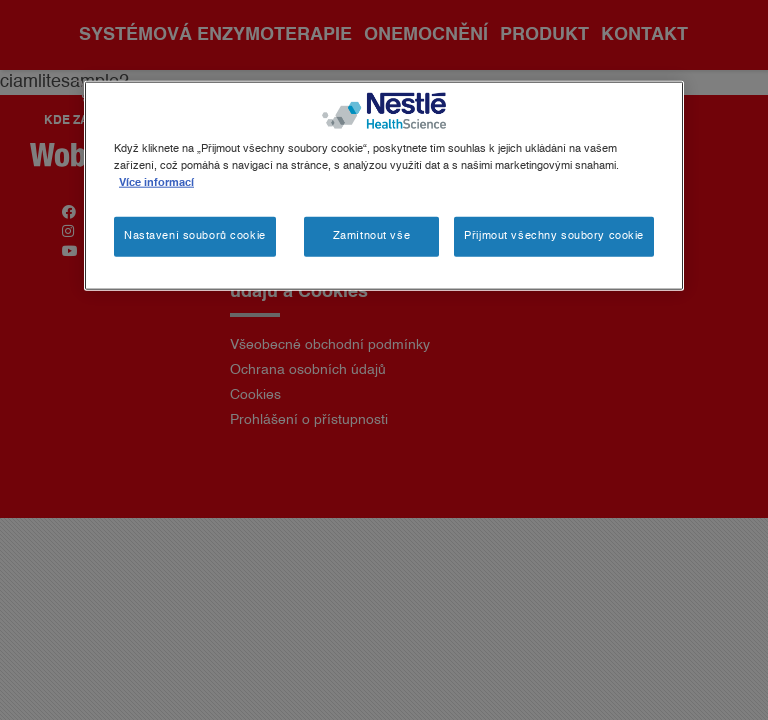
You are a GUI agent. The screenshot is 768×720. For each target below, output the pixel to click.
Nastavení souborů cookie (195, 236)
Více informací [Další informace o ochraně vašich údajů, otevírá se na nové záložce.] (156, 183)
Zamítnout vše (371, 236)
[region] (384, 186)
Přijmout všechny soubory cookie (554, 236)
